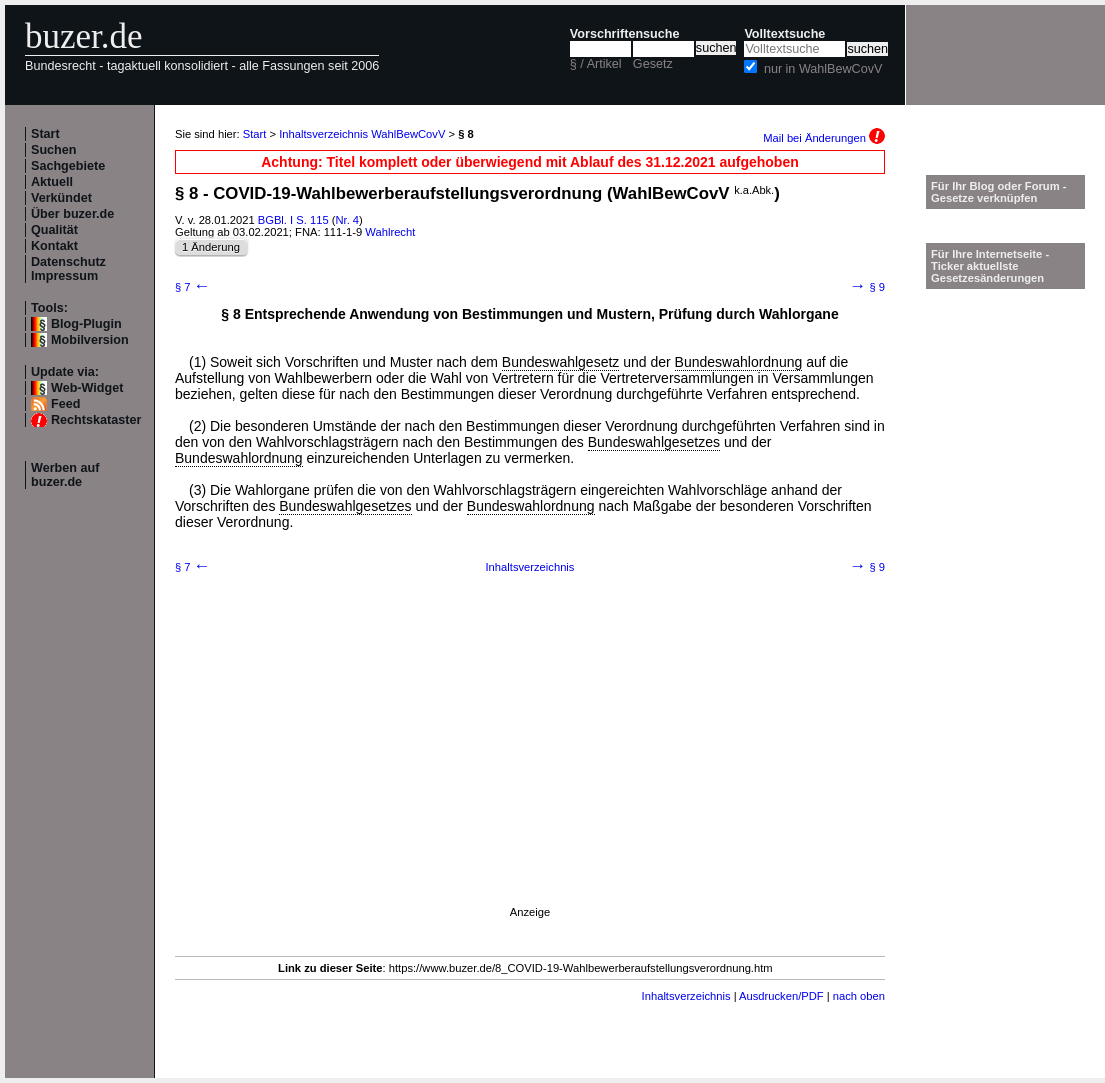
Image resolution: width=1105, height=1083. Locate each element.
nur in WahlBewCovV (823, 69)
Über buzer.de (72, 214)
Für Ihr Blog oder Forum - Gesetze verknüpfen (999, 192)
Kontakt (54, 246)
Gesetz (653, 64)
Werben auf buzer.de (65, 475)
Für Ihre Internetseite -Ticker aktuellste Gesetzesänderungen (990, 266)
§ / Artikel (596, 64)
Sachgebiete (68, 166)
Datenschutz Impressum (68, 269)
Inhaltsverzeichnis (530, 567)
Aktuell (52, 182)
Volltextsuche (784, 34)
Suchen (54, 150)
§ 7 (192, 287)
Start (45, 134)
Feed (65, 404)
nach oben (859, 996)
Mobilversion (90, 340)
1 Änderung (211, 247)
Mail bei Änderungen (824, 138)
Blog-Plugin (86, 324)
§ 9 (867, 287)
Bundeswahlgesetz (561, 362)
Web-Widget (87, 388)
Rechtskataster (96, 420)
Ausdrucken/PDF (781, 996)
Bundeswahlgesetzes (654, 442)
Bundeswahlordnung (739, 362)
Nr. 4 (347, 220)
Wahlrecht (390, 232)
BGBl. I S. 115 (293, 220)
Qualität (54, 230)
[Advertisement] (530, 766)
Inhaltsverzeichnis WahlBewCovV (362, 134)
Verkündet (61, 198)
